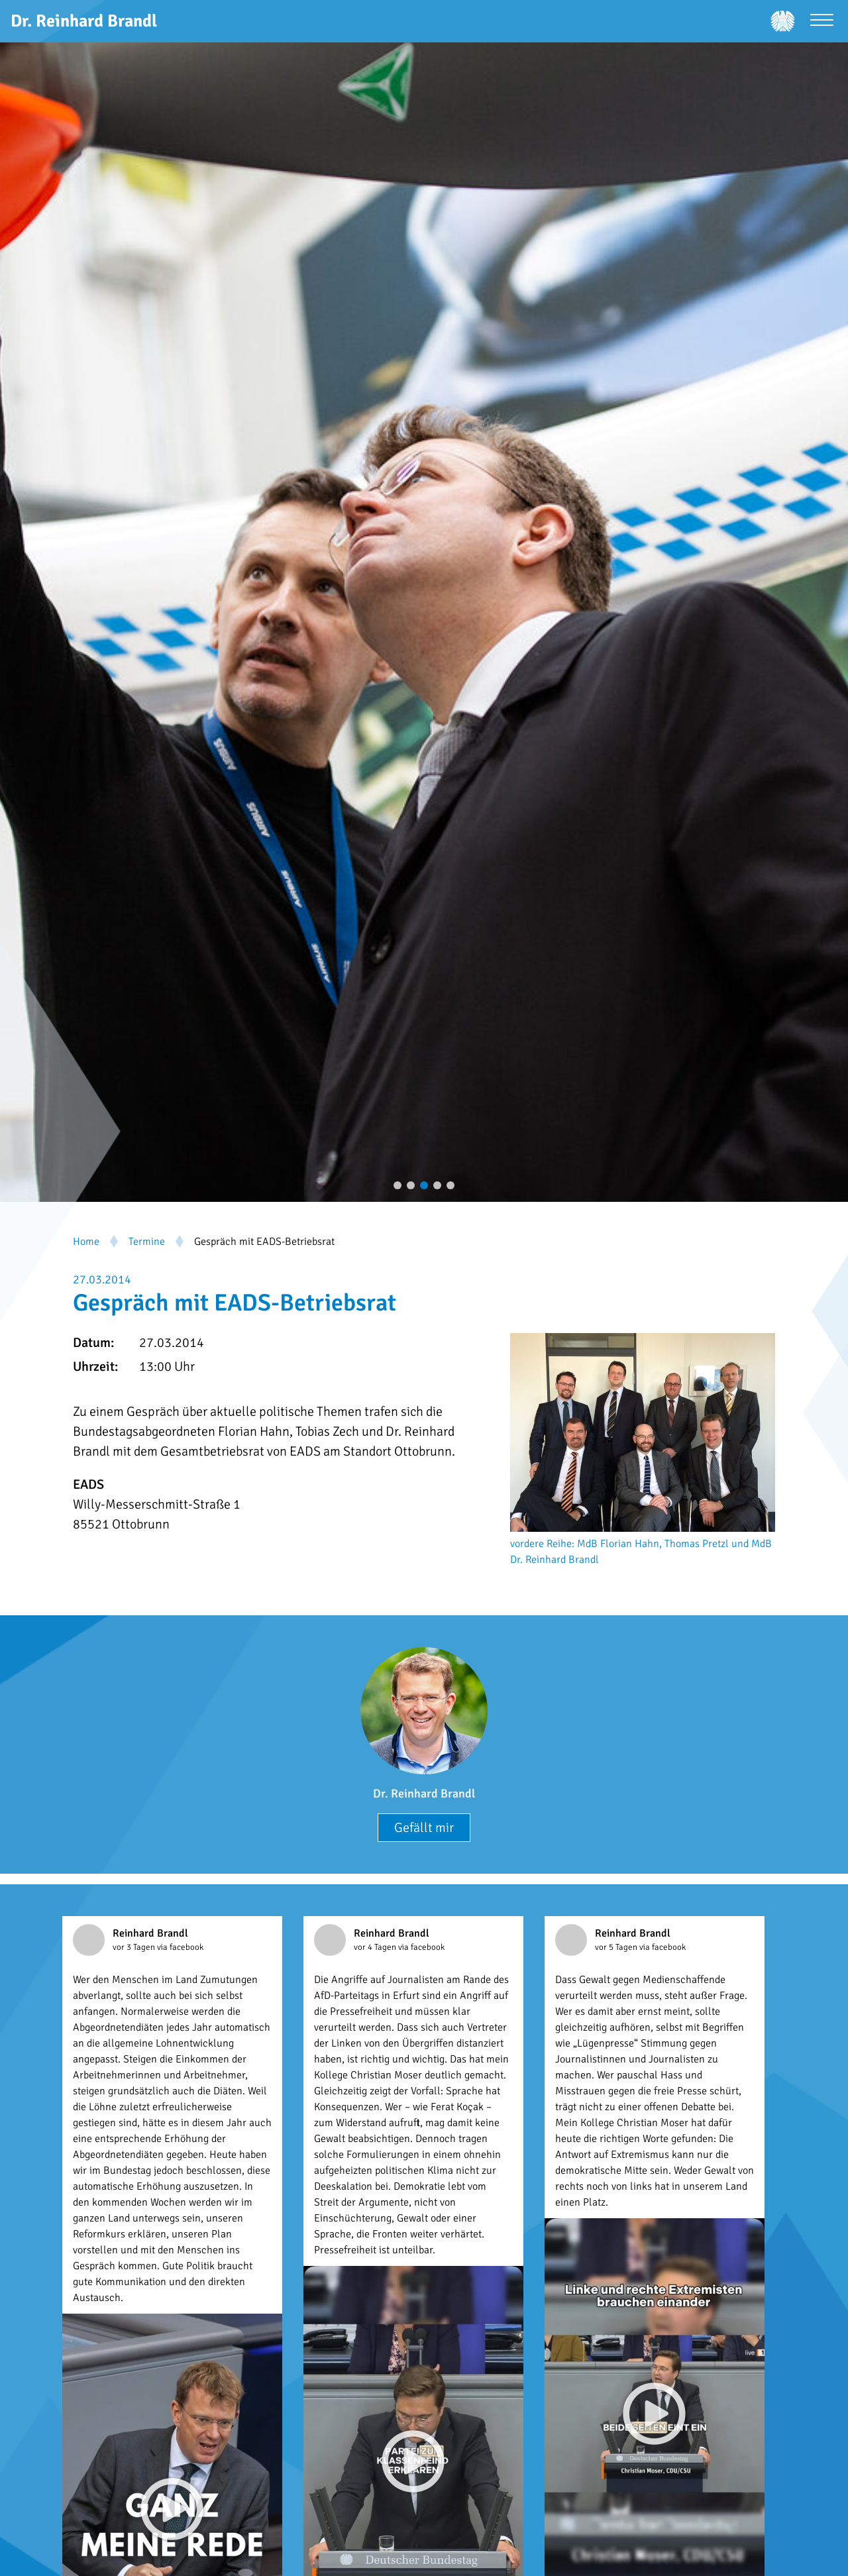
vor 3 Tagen (135, 1947)
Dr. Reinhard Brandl (424, 1793)
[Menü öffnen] (822, 21)
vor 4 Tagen (376, 1947)
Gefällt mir (424, 1827)
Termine (147, 1241)
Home (86, 1241)
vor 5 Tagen (617, 1947)
